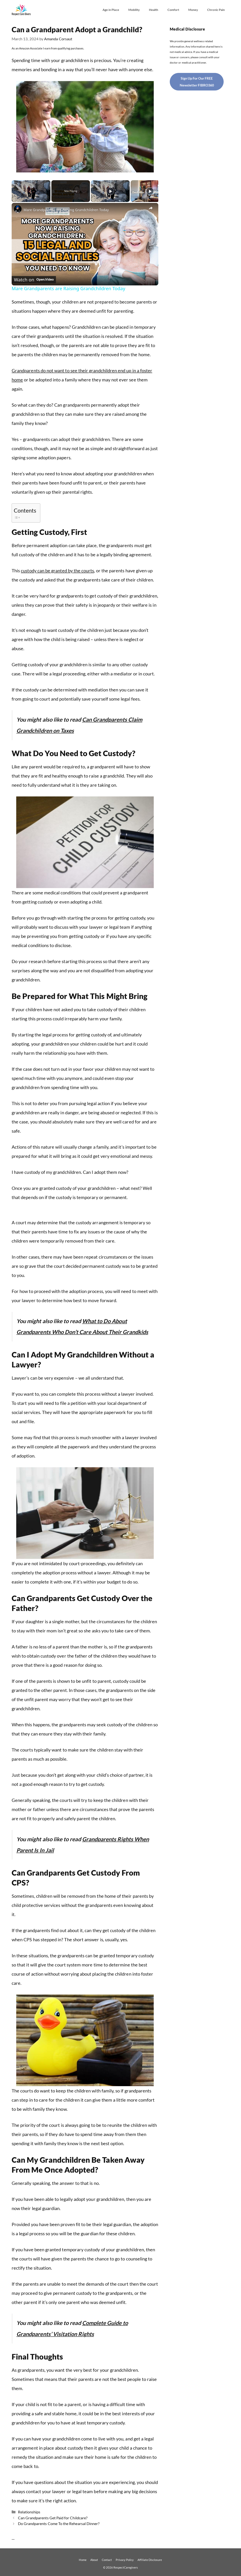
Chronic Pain (216, 9)
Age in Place (111, 9)
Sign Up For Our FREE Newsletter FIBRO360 (197, 81)
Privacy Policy (125, 2559)
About (94, 2559)
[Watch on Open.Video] (34, 279)
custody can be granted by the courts (57, 570)
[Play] (110, 191)
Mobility (134, 9)
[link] (18, 209)
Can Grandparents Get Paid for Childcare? (52, 2517)
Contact (107, 2559)
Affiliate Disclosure (149, 2559)
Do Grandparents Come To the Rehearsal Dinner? (59, 2523)
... (13, 2538)
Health (153, 9)
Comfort (173, 9)
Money (193, 9)
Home (82, 2559)
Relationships (29, 2512)
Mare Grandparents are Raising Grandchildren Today (66, 210)
